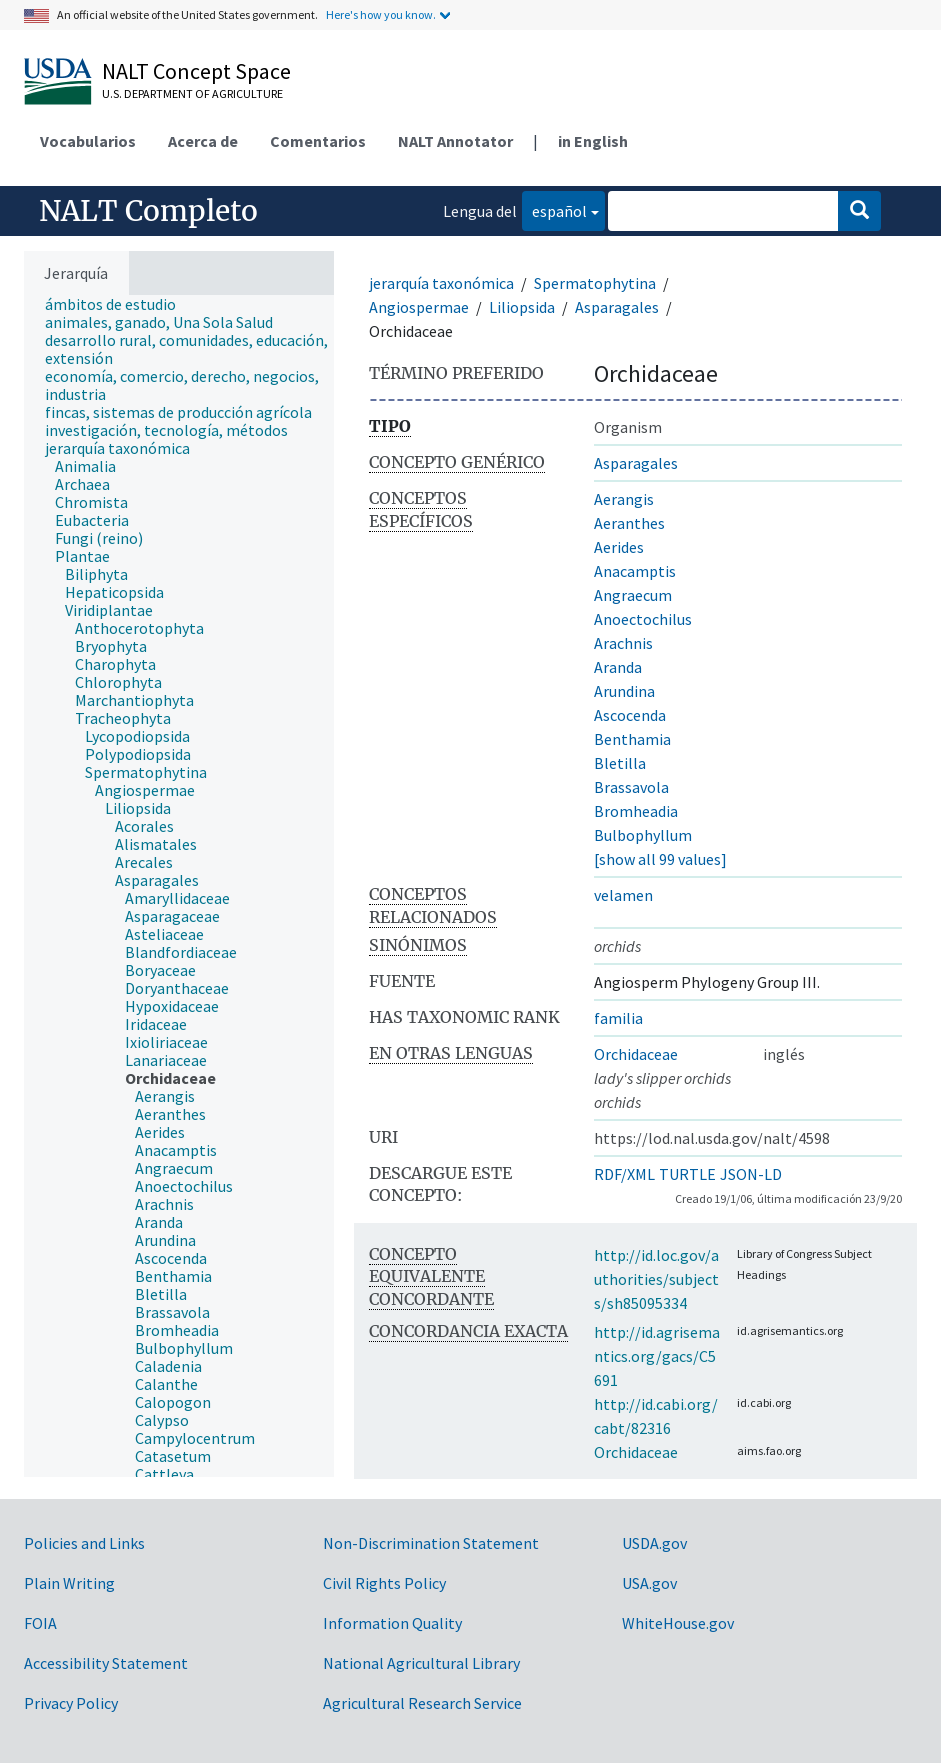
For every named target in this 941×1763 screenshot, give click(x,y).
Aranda (618, 667)
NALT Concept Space (196, 71)
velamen (623, 895)
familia (618, 1018)
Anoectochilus (643, 619)
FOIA (40, 1623)
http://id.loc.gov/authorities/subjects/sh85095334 (656, 1279)
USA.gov (649, 1583)
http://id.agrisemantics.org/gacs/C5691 (657, 1356)
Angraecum (633, 595)
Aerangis (624, 499)
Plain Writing (69, 1583)
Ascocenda (630, 715)
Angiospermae (419, 307)
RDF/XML (624, 1174)
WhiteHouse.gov (678, 1623)
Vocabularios (88, 141)
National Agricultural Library (421, 1663)
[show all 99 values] (660, 859)
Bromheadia (636, 811)
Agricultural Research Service (422, 1703)
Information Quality (392, 1623)
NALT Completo (148, 211)
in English (593, 141)
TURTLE (687, 1174)
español (554, 209)
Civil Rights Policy (384, 1583)
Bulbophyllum (643, 835)
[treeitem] (119, 304)
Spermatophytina (595, 283)
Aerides (619, 547)
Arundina (624, 691)
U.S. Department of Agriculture (192, 93)
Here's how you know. (381, 14)
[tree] (179, 886)
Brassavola (631, 787)
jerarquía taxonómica (441, 283)
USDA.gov (654, 1543)
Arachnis (623, 643)
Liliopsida (522, 307)
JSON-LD (751, 1174)
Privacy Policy (71, 1703)
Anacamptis (635, 571)
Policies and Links (84, 1543)
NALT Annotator (455, 141)
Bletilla (620, 763)
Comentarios (318, 141)
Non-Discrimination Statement (431, 1543)
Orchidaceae (636, 1054)
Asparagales (617, 307)
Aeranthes (629, 523)
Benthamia (632, 739)
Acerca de (203, 141)
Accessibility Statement (106, 1663)
